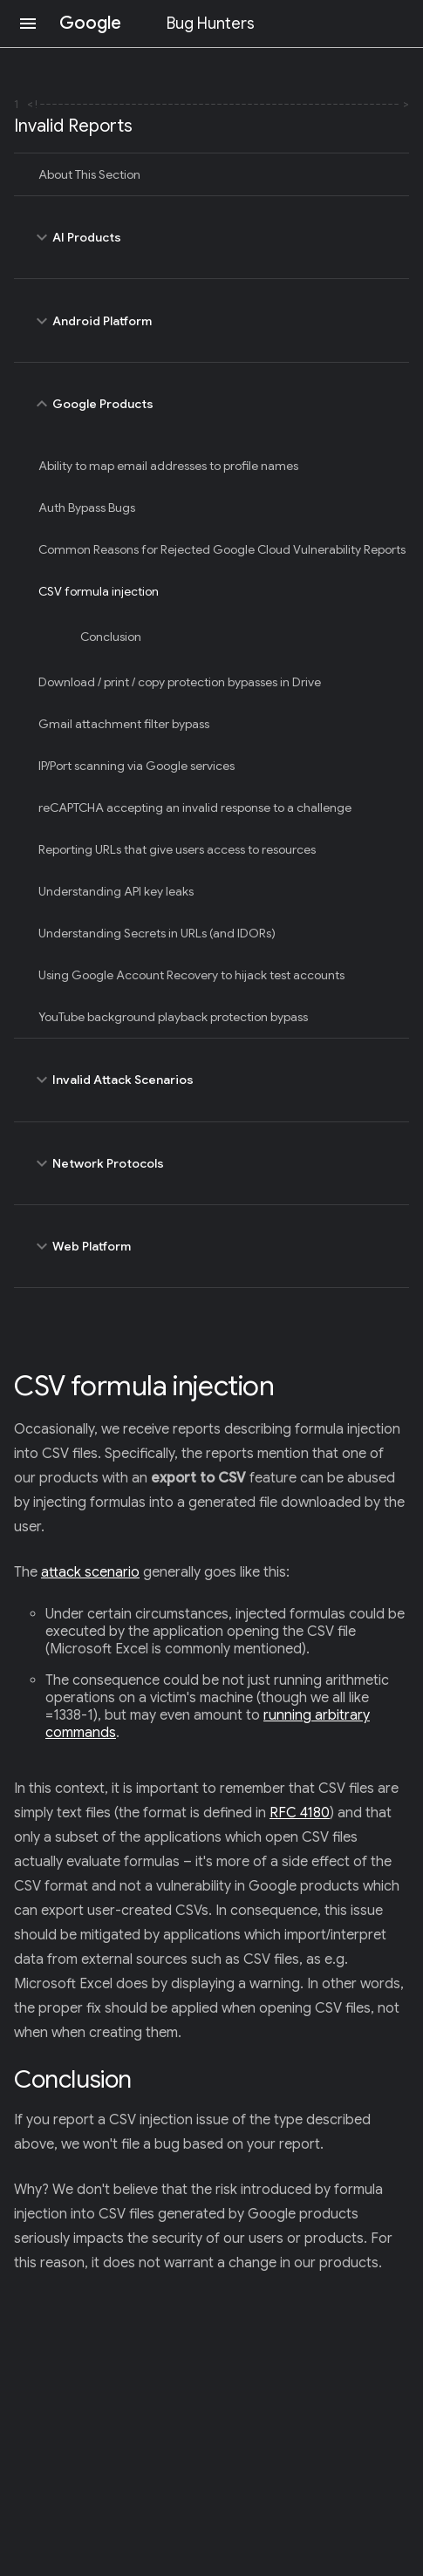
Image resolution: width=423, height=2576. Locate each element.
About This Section (89, 174)
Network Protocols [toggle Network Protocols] (211, 1163)
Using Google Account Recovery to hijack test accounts (191, 975)
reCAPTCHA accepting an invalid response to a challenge (194, 807)
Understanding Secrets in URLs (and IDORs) (157, 933)
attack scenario (90, 1572)
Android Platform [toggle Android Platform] (211, 320)
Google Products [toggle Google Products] (211, 404)
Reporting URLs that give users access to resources (177, 849)
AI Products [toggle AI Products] (211, 237)
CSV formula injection (98, 591)
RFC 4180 (299, 1813)
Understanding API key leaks (116, 891)
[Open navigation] (28, 23)
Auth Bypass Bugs (86, 507)
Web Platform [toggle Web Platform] (211, 1246)
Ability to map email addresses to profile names (168, 466)
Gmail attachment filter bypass (123, 724)
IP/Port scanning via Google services (136, 765)
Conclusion (110, 636)
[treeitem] (211, 174)
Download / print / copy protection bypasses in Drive (179, 682)
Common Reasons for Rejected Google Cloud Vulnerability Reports (222, 549)
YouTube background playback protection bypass (173, 1017)
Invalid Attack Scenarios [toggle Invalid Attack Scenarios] (211, 1080)
